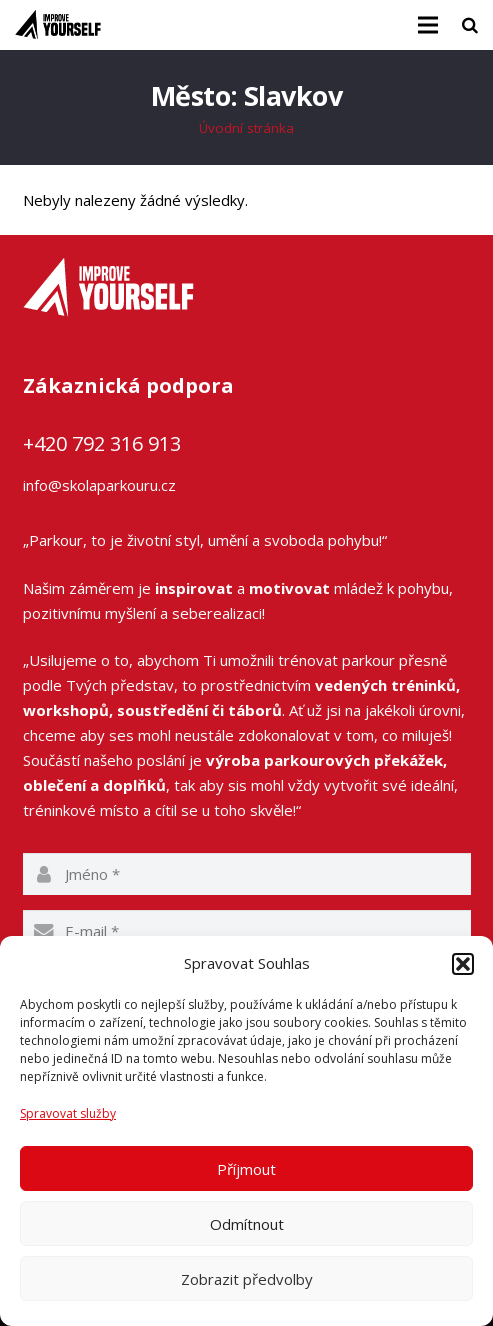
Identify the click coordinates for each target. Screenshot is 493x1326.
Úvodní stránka (246, 128)
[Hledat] (470, 25)
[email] (247, 931)
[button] (463, 964)
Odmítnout (247, 1224)
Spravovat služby (68, 1113)
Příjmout (246, 1169)
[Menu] (428, 25)
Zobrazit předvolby (247, 1279)
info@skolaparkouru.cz (99, 485)
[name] (247, 874)
